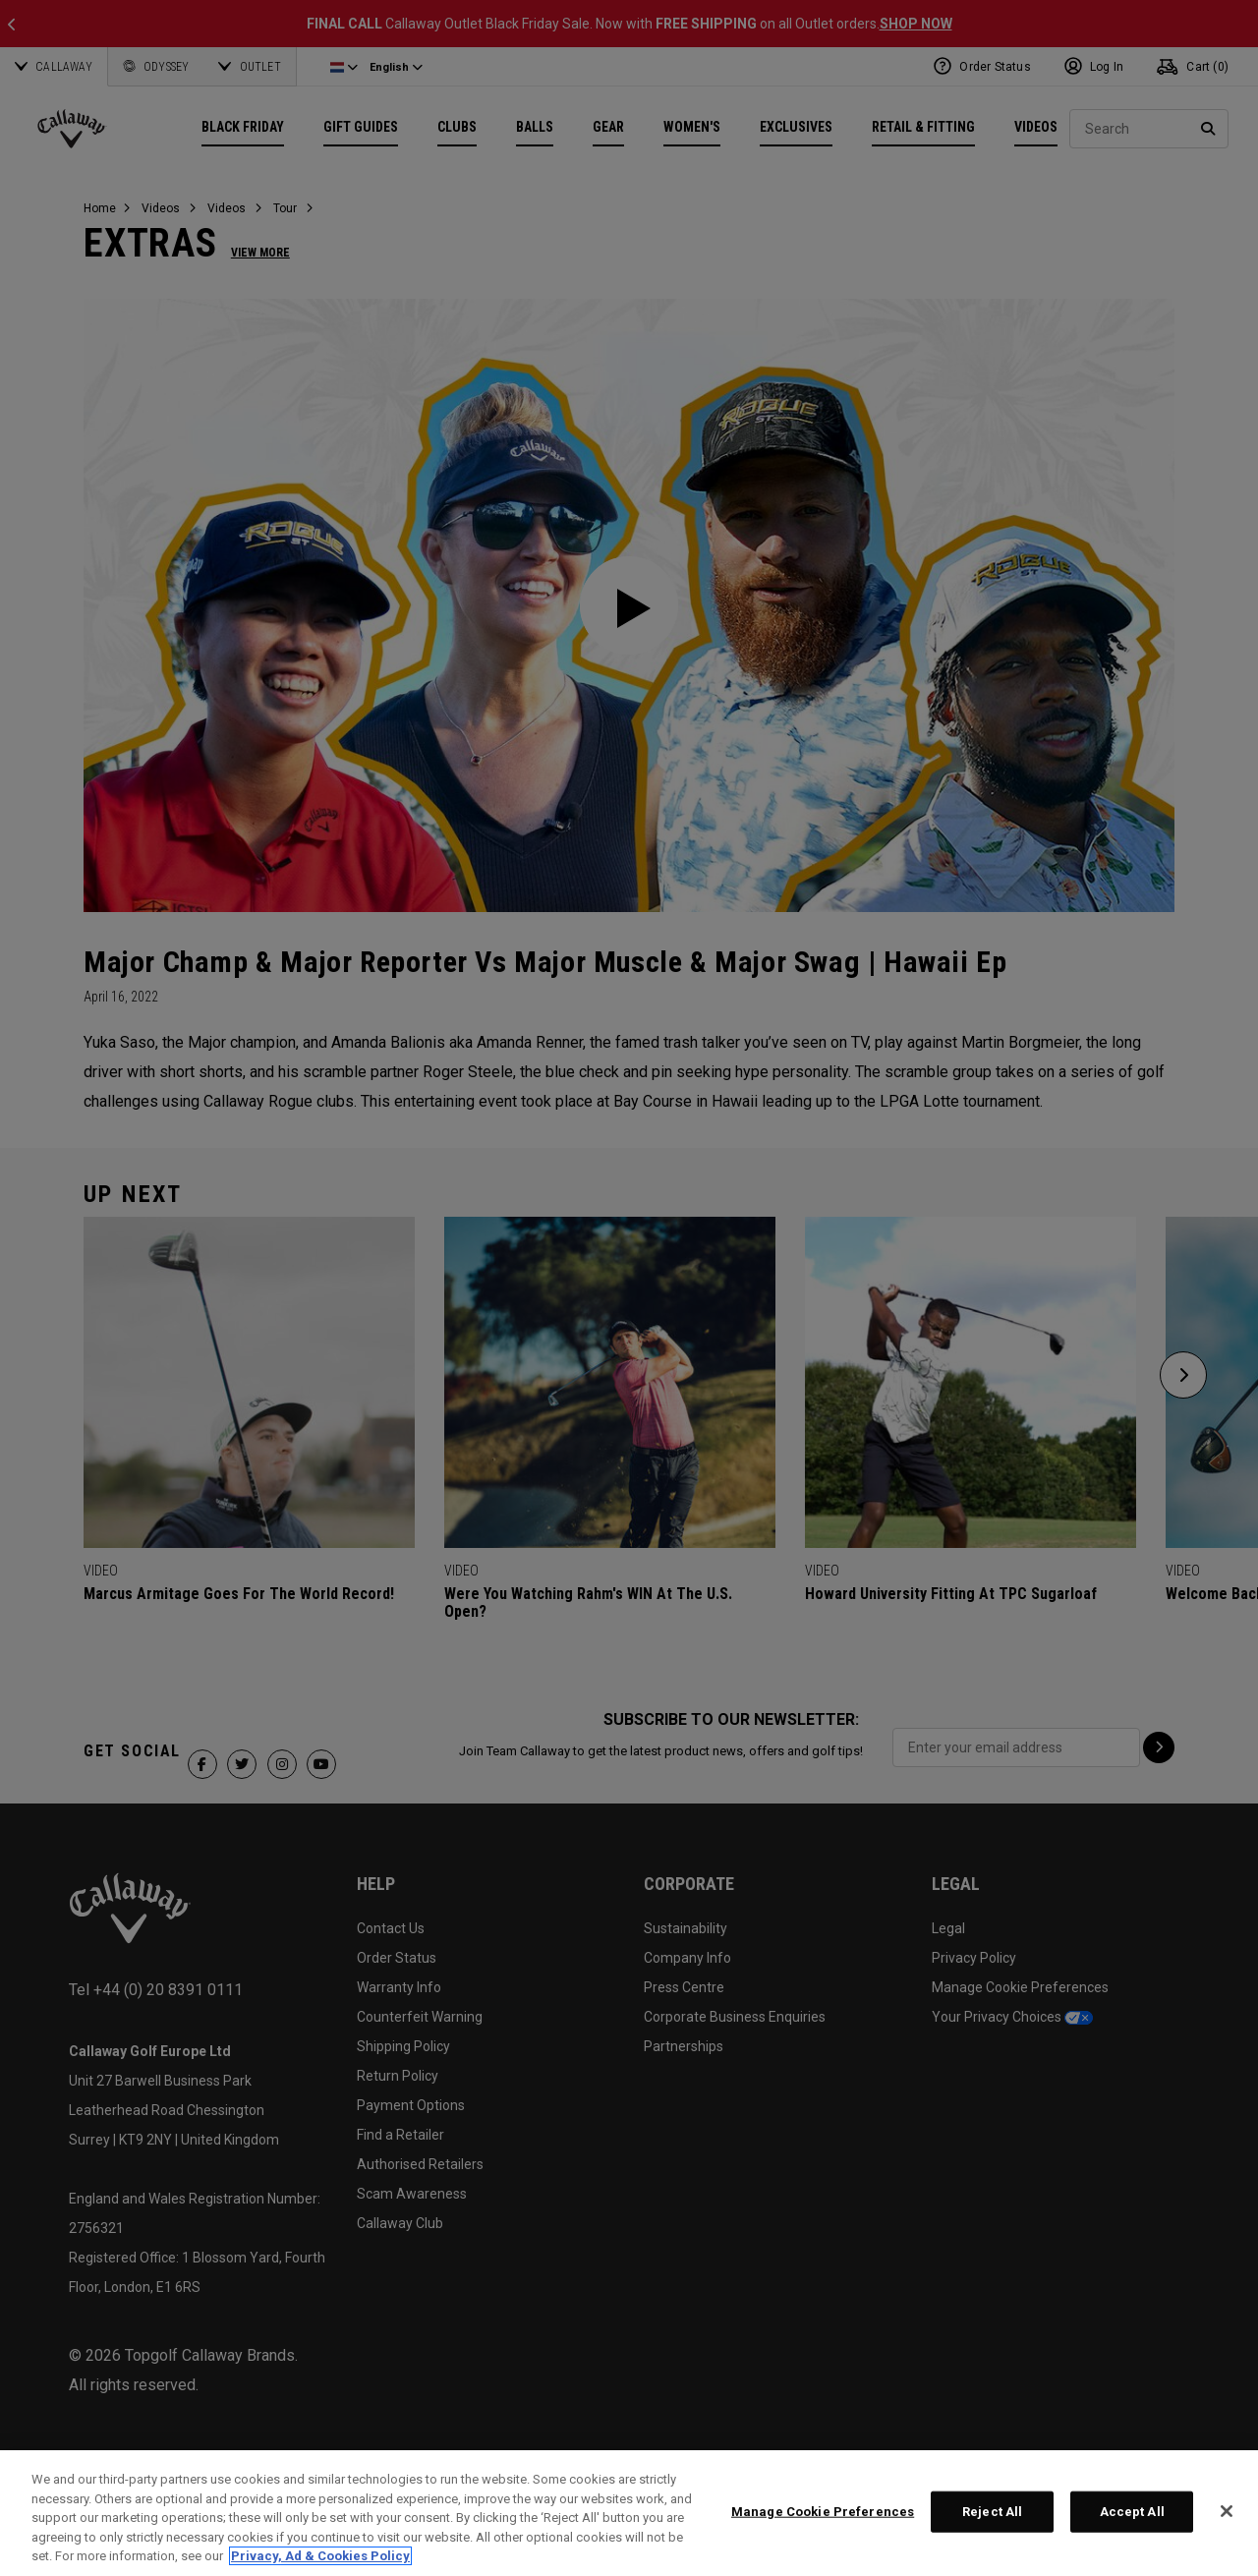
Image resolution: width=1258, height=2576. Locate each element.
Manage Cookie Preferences (822, 2511)
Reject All (992, 2511)
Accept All (1132, 2511)
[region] (629, 2513)
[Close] (1226, 2511)
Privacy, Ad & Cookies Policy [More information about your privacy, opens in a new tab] (320, 2555)
